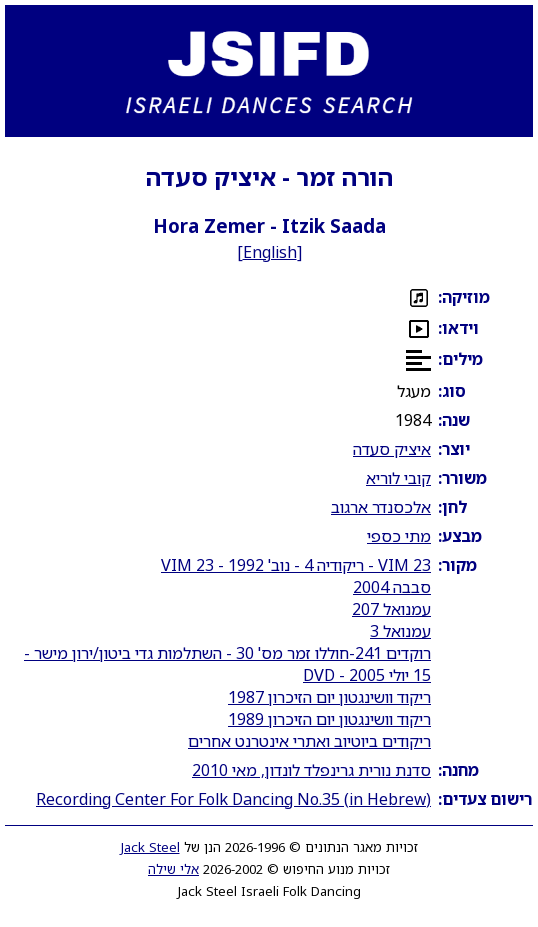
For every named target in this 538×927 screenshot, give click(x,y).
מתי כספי (399, 536)
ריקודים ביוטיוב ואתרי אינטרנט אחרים (309, 741)
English (270, 252)
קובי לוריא (398, 478)
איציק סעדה (392, 449)
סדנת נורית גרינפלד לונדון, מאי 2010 (311, 770)
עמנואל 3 (400, 631)
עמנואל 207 (391, 609)
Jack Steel (150, 847)
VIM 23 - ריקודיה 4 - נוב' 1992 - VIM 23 (296, 565)
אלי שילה (173, 869)
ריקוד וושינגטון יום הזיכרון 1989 (329, 719)
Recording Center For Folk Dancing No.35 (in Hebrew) (233, 799)
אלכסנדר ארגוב (381, 507)
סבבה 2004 (392, 587)
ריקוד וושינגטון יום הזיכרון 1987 (329, 697)
